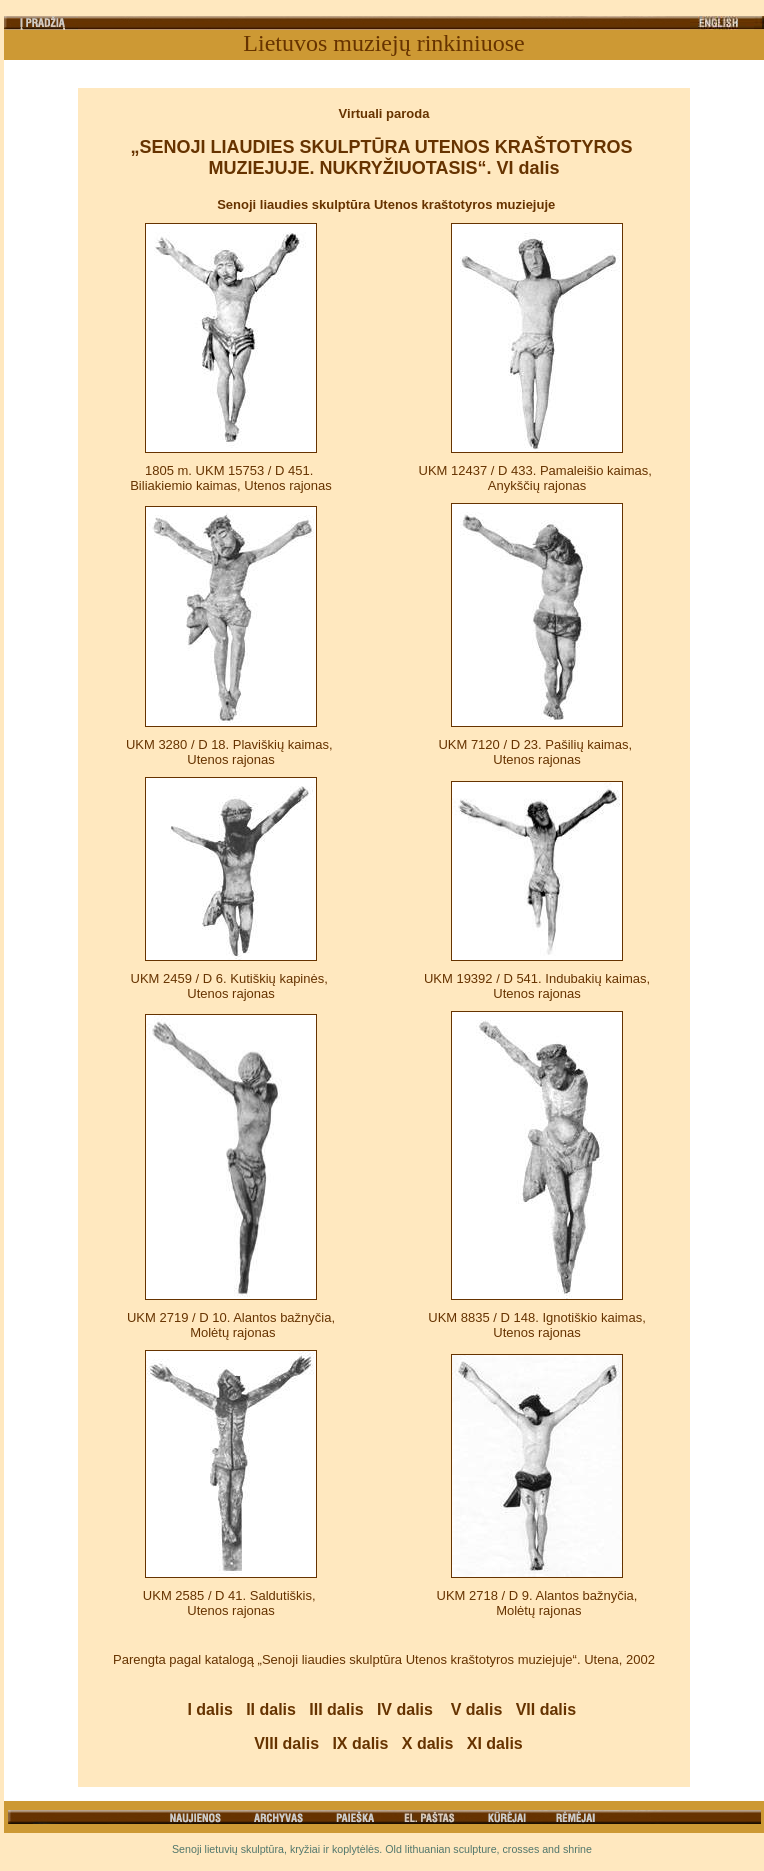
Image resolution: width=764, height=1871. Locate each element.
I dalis (209, 1709)
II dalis (271, 1709)
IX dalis (360, 1743)
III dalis (336, 1709)
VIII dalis (286, 1743)
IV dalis (405, 1709)
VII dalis (546, 1709)
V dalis (477, 1709)
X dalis (428, 1743)
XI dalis (495, 1743)
